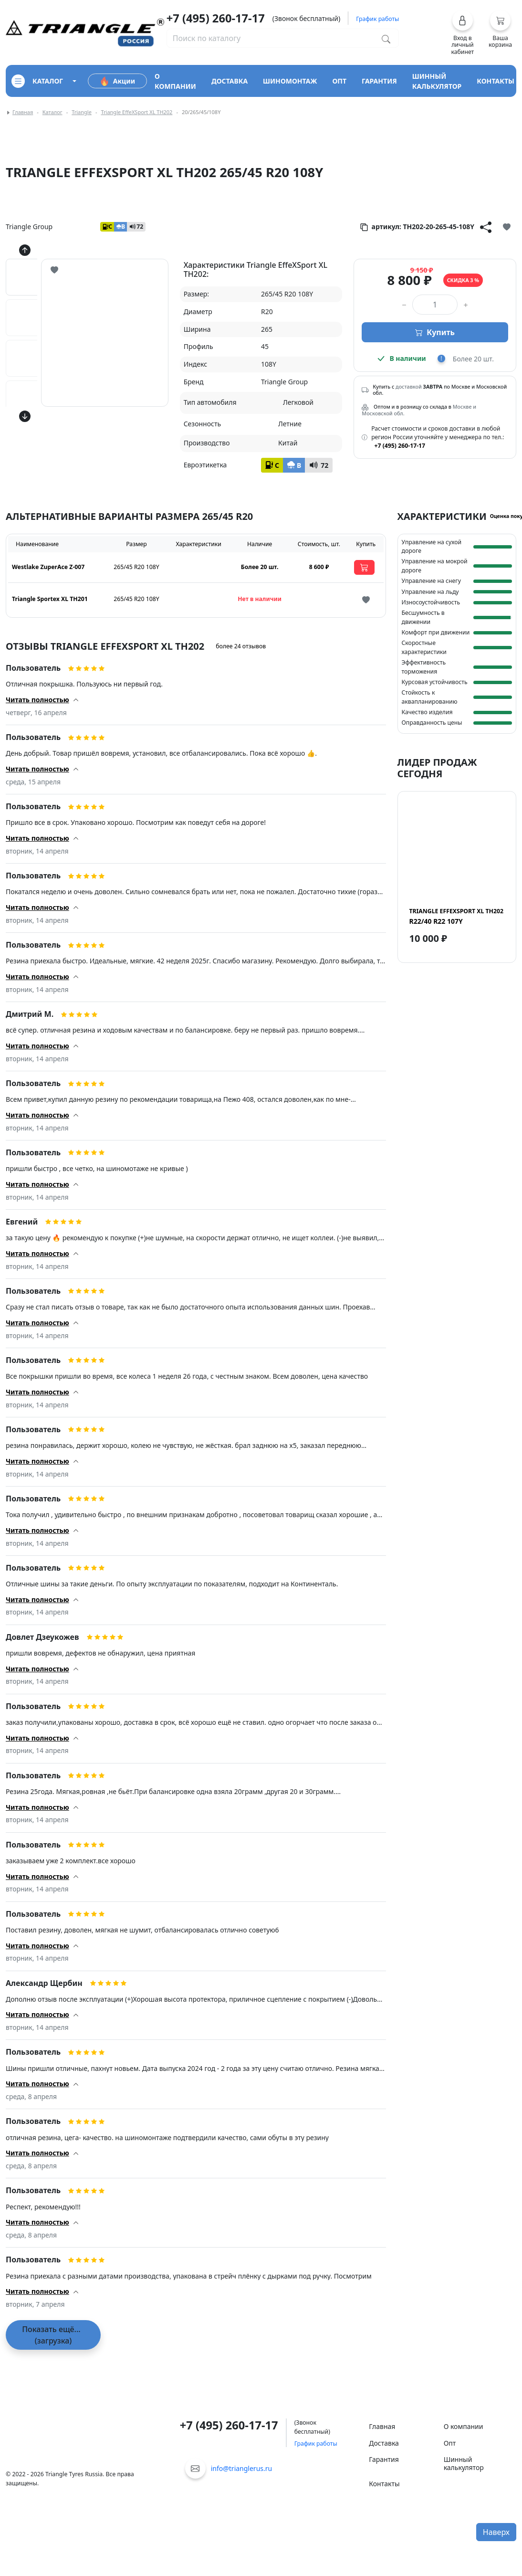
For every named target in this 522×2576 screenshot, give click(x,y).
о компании (175, 81)
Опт (450, 2443)
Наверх (496, 2532)
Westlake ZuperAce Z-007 (48, 567)
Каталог (52, 112)
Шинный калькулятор (464, 2463)
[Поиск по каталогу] (386, 38)
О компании (463, 2426)
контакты (495, 80)
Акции (117, 81)
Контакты (384, 2483)
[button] (462, 32)
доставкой (409, 386)
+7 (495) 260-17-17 (216, 18)
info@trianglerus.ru (241, 2468)
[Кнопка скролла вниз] (25, 416)
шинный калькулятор (437, 81)
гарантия (379, 80)
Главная (22, 112)
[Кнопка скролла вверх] (25, 250)
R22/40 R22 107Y (456, 916)
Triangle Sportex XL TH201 (50, 599)
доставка (229, 80)
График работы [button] (377, 19)
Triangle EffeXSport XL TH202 (136, 112)
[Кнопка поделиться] (485, 227)
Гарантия (384, 2459)
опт (339, 80)
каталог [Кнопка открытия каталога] (37, 81)
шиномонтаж (290, 80)
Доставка (384, 2443)
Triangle (82, 112)
